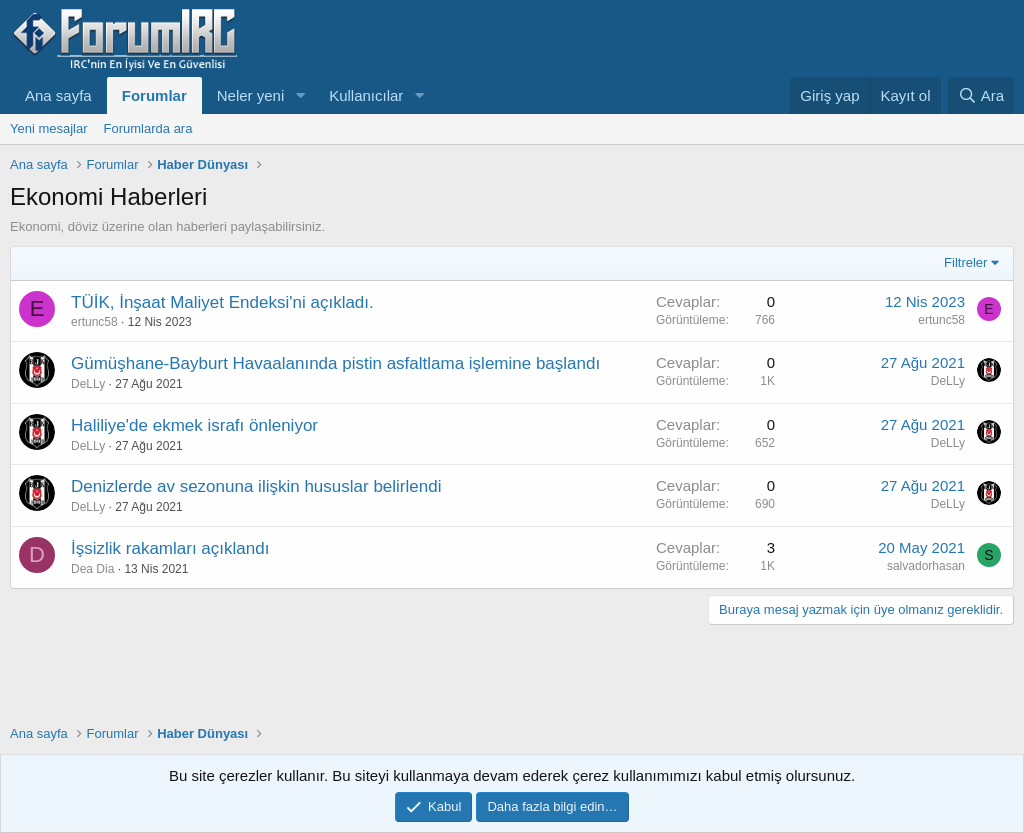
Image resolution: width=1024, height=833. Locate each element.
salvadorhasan (926, 566)
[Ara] (981, 95)
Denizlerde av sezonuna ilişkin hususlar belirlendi (256, 486)
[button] (300, 95)
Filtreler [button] (965, 262)
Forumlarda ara (148, 128)
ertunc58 (94, 322)
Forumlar (154, 95)
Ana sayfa (58, 95)
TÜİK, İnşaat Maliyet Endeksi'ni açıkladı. (222, 302)
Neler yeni (251, 95)
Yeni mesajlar (49, 128)
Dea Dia (92, 569)
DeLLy (88, 384)
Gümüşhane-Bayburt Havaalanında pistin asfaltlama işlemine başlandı (335, 363)
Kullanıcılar (366, 95)
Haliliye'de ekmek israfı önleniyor (194, 425)
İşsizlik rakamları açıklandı (170, 548)
